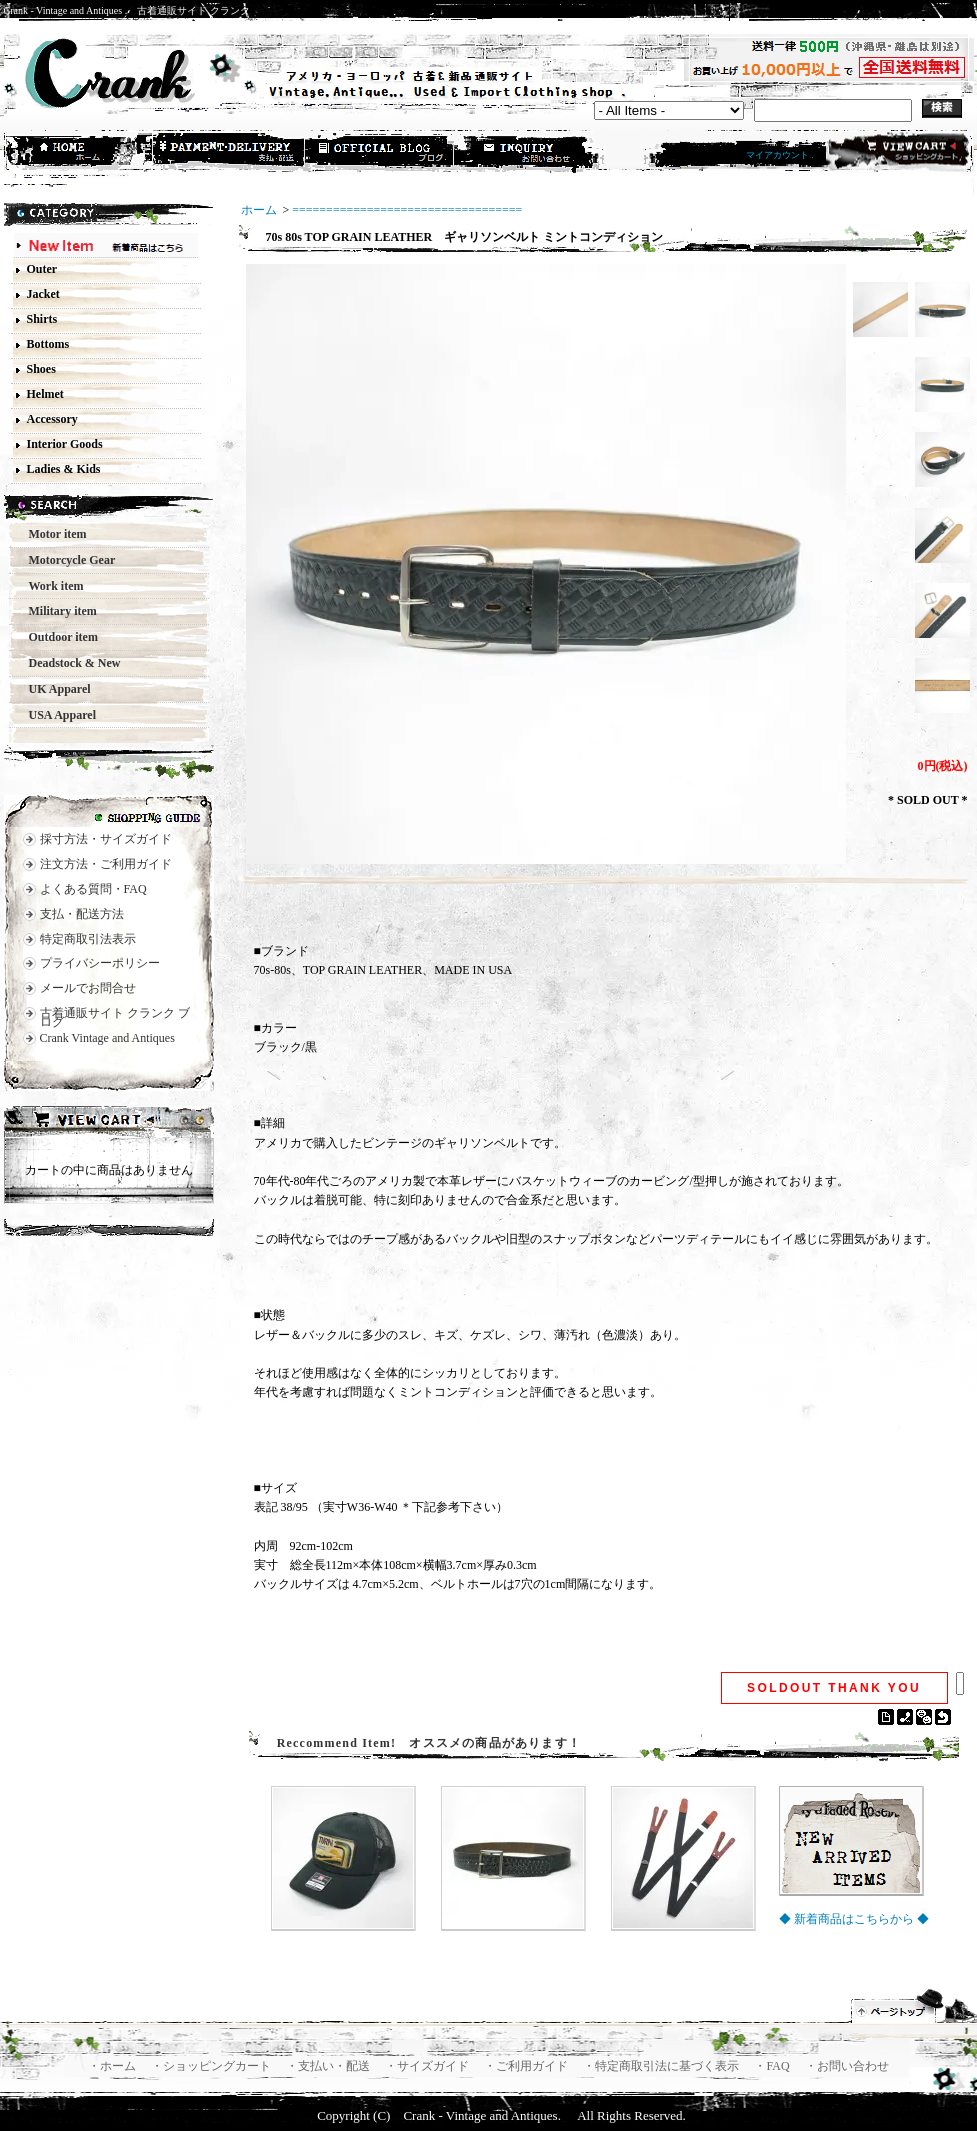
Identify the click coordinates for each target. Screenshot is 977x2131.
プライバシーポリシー (100, 963)
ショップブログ (380, 153)
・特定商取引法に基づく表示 (662, 2066)
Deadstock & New (69, 663)
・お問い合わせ (847, 2066)
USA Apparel (56, 715)
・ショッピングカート (212, 2066)
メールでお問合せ (88, 988)
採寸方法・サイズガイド (106, 839)
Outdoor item (57, 637)
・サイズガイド (428, 2066)
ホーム (80, 153)
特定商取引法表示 (88, 939)
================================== (407, 210)
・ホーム (113, 2066)
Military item (57, 611)
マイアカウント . (780, 155)
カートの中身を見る (109, 1122)
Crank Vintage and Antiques (107, 1038)
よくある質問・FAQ (93, 889)
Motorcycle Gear (66, 560)
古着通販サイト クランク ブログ (115, 1017)
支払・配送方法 (230, 153)
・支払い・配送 (329, 2066)
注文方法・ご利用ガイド (106, 864)
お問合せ (530, 153)
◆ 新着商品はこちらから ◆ (854, 1919)
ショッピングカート (897, 152)
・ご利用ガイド (527, 2066)
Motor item (52, 534)
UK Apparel (54, 689)
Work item (50, 586)
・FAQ (773, 2066)
